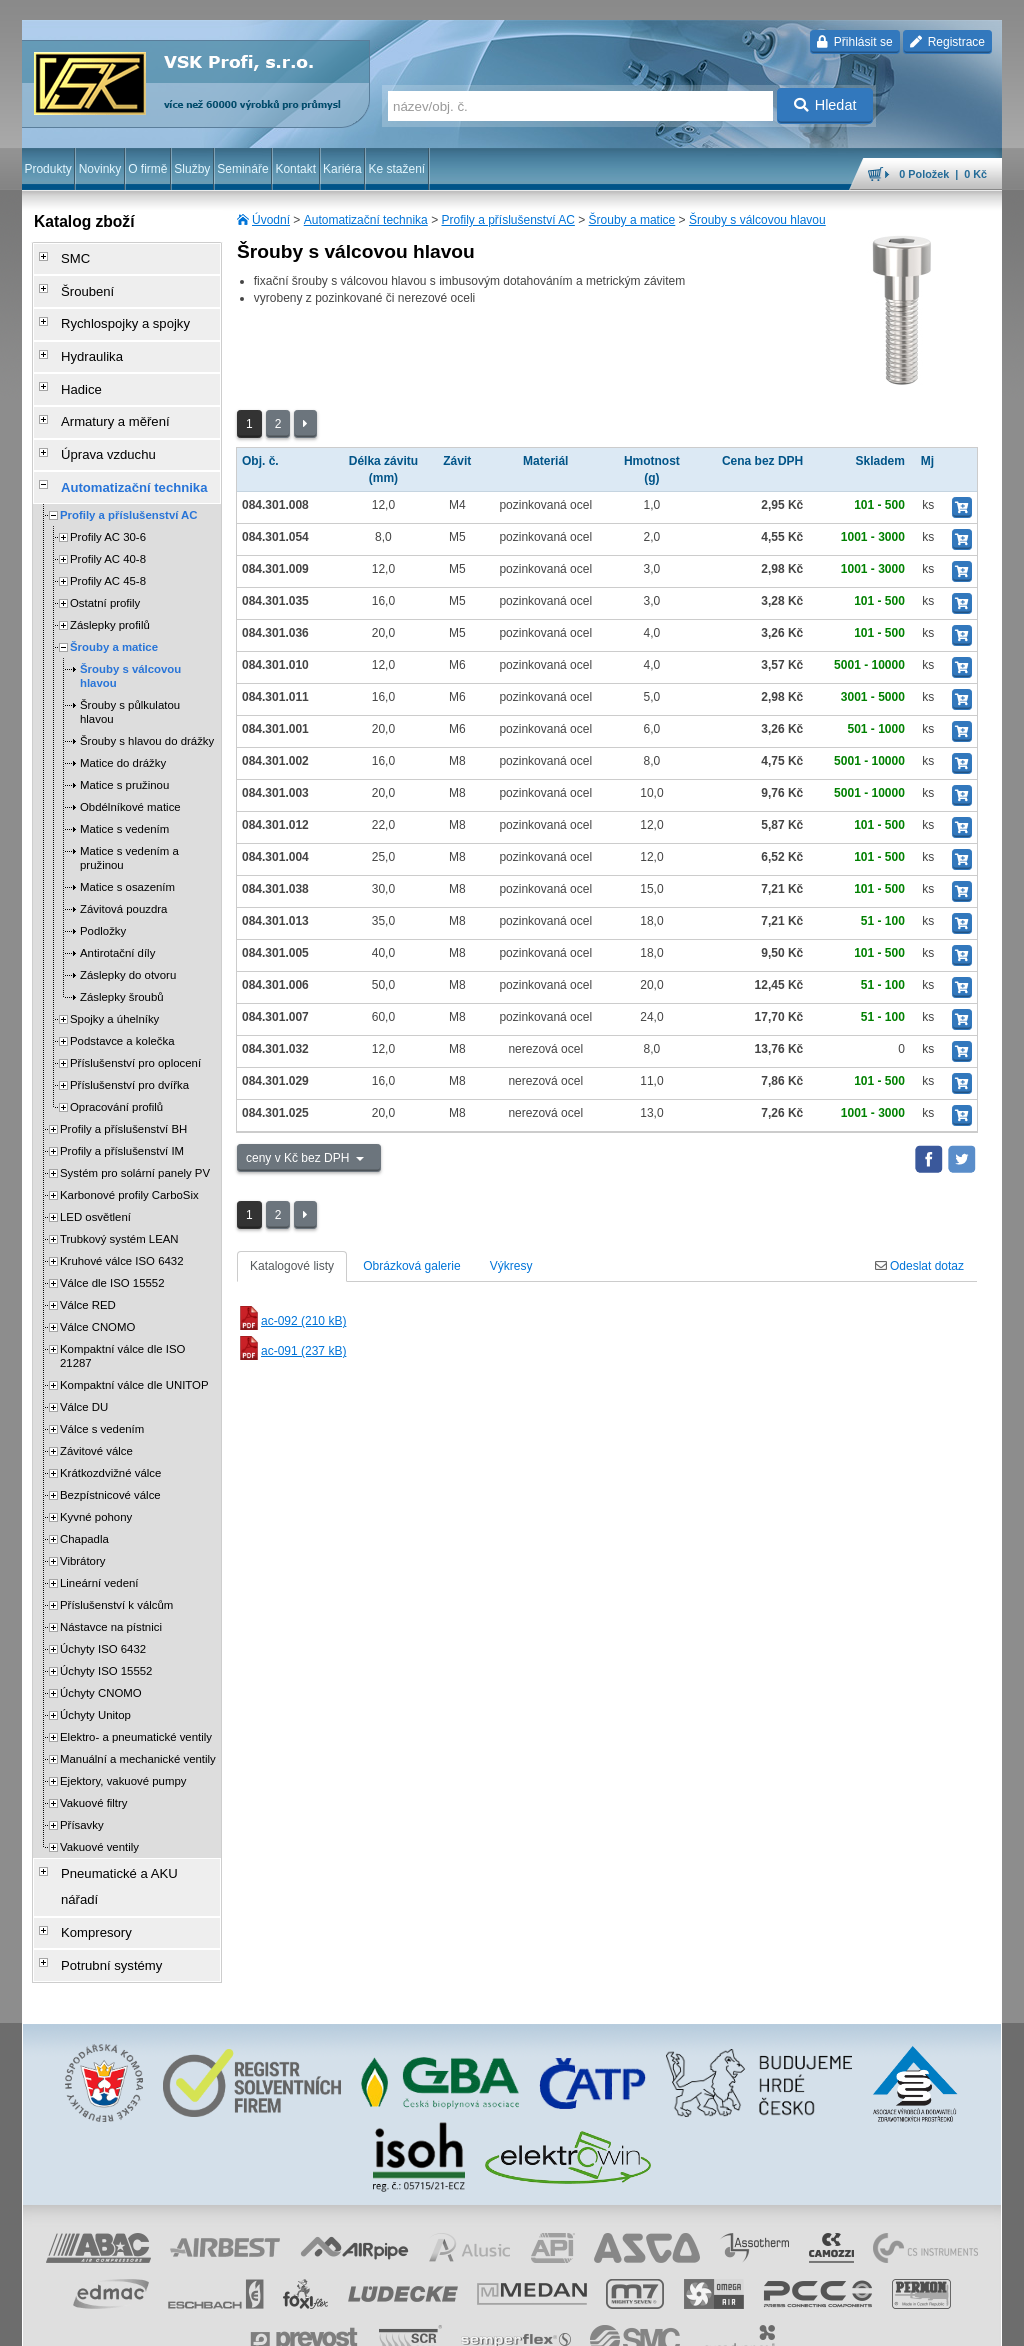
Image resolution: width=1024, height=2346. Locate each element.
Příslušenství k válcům (116, 1568)
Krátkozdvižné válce (110, 1436)
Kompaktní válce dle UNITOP (134, 1348)
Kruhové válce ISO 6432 (121, 1224)
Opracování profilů (116, 1070)
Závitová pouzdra (123, 872)
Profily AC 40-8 (108, 522)
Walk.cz (151, 2321)
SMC (67, 257)
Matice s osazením (127, 850)
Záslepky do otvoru (128, 938)
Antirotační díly (117, 916)
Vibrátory (82, 1524)
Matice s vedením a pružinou (129, 821)
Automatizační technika (366, 220)
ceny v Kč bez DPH (299, 1158)
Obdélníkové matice (130, 770)
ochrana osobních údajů (452, 2321)
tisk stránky (862, 2321)
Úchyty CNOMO (101, 1656)
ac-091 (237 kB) (291, 1351)
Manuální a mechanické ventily (138, 1722)
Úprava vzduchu (97, 425)
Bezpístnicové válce (110, 1458)
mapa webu (795, 2321)
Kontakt (295, 169)
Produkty (47, 169)
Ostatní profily (105, 566)
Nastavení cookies (228, 2321)
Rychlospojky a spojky (113, 313)
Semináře (242, 169)
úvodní (739, 2321)
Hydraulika (82, 341)
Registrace (947, 42)
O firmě (147, 169)
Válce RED (88, 1268)
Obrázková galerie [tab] (411, 1266)
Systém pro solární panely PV (135, 1136)
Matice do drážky (123, 726)
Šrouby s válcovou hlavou (757, 220)
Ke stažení (397, 169)
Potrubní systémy (100, 1891)
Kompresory (86, 1863)
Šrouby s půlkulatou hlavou (130, 675)
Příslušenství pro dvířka (129, 1048)
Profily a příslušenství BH (123, 1092)
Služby (192, 169)
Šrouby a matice (632, 220)
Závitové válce (96, 1414)
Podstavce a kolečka (122, 1004)
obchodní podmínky (333, 2321)
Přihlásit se (854, 42)
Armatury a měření (103, 397)
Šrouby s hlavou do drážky (147, 704)
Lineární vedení (99, 1546)
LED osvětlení (95, 1180)
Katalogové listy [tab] (292, 1266)
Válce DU (84, 1370)
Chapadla (84, 1502)
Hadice (72, 369)
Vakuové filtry (94, 1766)
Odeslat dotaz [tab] (919, 1266)
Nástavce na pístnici (111, 1590)
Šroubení (78, 285)
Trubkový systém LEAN (119, 1202)
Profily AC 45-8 (108, 544)
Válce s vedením (102, 1392)
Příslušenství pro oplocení (135, 1026)
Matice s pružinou (124, 748)
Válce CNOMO (97, 1290)
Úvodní (271, 220)
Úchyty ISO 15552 (106, 1634)
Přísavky (82, 1788)
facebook (689, 2321)
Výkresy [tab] (511, 1266)
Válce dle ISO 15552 (112, 1246)
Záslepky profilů (110, 588)
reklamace (548, 2321)
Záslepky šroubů (122, 960)
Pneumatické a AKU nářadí (126, 1835)
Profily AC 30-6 (108, 500)
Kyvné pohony (96, 1480)
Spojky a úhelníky (114, 982)
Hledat (825, 105)
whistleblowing (620, 2321)
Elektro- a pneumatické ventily (136, 1700)
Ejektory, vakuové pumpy (123, 1744)
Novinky (100, 169)
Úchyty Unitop (95, 1678)
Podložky (103, 894)
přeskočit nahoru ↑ (946, 2321)
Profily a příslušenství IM (122, 1114)
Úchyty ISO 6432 (103, 1612)
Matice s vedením (124, 792)
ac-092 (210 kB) (291, 1321)
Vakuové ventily (99, 1810)
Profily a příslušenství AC (507, 220)
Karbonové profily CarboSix (129, 1158)
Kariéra (342, 169)
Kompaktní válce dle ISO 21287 (122, 1319)
